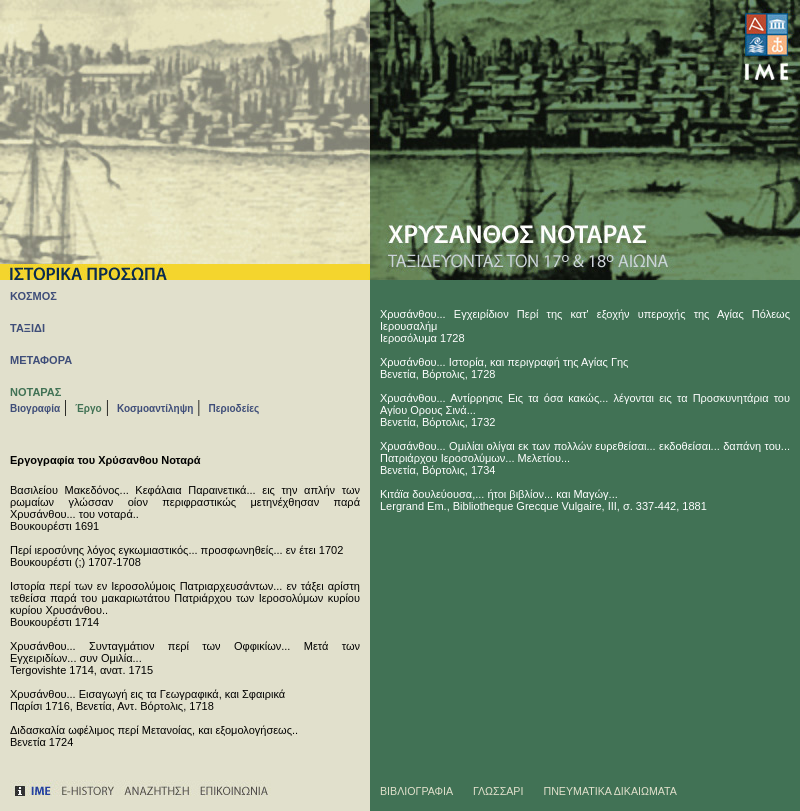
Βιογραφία (35, 408)
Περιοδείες (234, 408)
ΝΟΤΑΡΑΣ (35, 392)
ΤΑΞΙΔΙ (27, 328)
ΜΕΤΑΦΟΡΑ (41, 360)
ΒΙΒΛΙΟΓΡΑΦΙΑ (416, 791)
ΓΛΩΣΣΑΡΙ (498, 791)
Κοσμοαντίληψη (155, 408)
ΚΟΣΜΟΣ (33, 296)
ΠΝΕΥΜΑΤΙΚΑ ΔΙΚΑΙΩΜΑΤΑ (610, 791)
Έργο (88, 408)
